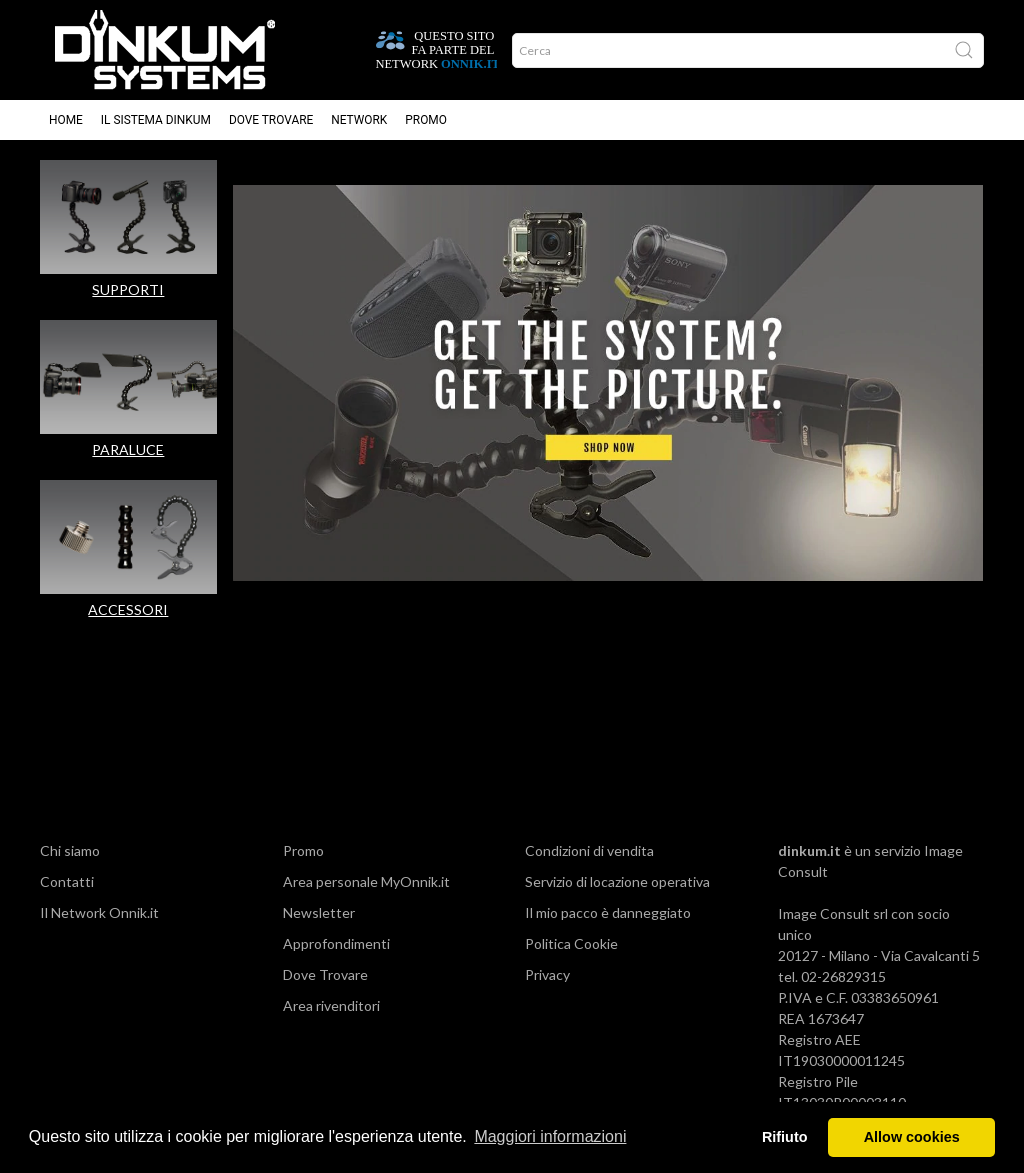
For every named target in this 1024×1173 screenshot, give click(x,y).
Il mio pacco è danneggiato (608, 912)
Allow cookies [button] (912, 1137)
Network (359, 120)
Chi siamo (70, 850)
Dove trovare (271, 120)
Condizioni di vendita (589, 850)
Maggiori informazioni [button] (550, 1136)
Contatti (67, 881)
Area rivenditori (331, 1005)
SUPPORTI (128, 289)
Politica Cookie (571, 943)
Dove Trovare (325, 974)
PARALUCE (128, 449)
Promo (426, 120)
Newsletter (319, 912)
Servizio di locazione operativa (617, 881)
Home (66, 120)
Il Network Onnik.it (99, 912)
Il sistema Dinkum (156, 120)
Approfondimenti (336, 943)
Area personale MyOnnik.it (366, 881)
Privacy (547, 974)
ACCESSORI (128, 609)
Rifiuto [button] (785, 1137)
